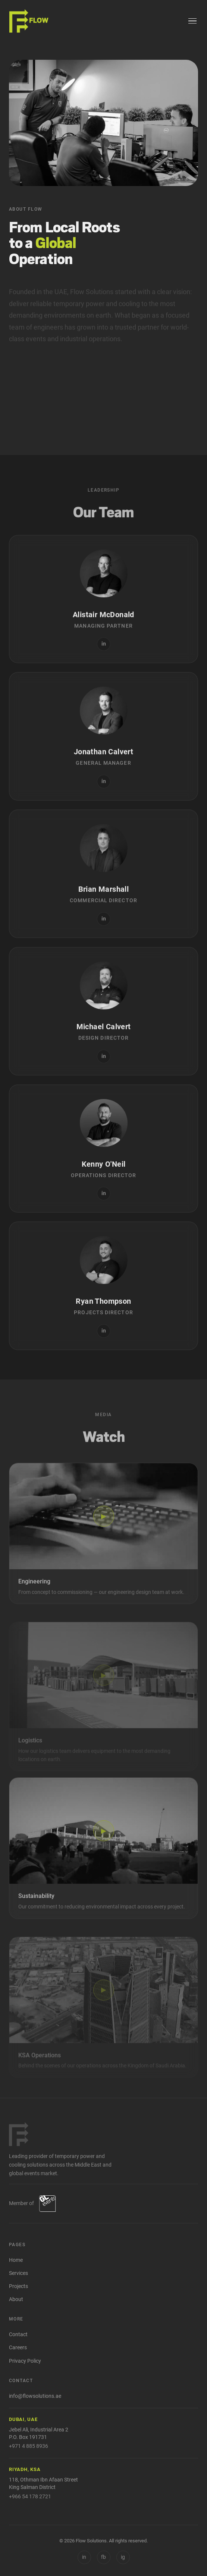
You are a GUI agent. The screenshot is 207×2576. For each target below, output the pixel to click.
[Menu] (192, 21)
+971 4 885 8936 (28, 2446)
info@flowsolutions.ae (35, 2396)
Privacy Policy (25, 2361)
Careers (18, 2347)
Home (16, 2260)
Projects (18, 2286)
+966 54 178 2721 (30, 2496)
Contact (18, 2334)
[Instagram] (123, 2557)
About (16, 2299)
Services (18, 2273)
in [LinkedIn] (84, 2557)
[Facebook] (103, 2557)
